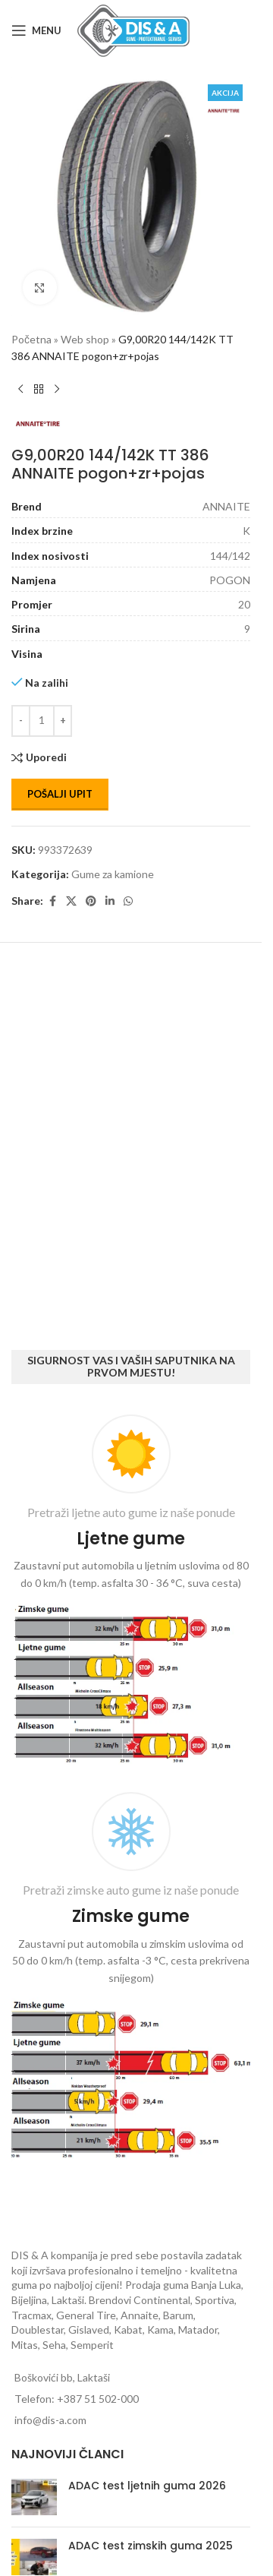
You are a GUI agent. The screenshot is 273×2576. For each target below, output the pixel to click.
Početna (31, 339)
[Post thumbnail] (34, 2497)
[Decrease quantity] (20, 721)
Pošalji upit (60, 794)
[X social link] (71, 901)
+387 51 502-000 (98, 2398)
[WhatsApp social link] (128, 901)
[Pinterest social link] (91, 901)
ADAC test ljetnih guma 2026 (147, 2485)
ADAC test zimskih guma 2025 (150, 2545)
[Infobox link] (130, 1591)
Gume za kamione (112, 874)
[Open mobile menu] (36, 30)
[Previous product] (20, 390)
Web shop (85, 339)
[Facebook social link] (52, 901)
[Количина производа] (41, 721)
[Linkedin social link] (110, 901)
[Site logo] (133, 29)
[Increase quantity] (62, 721)
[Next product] (57, 390)
